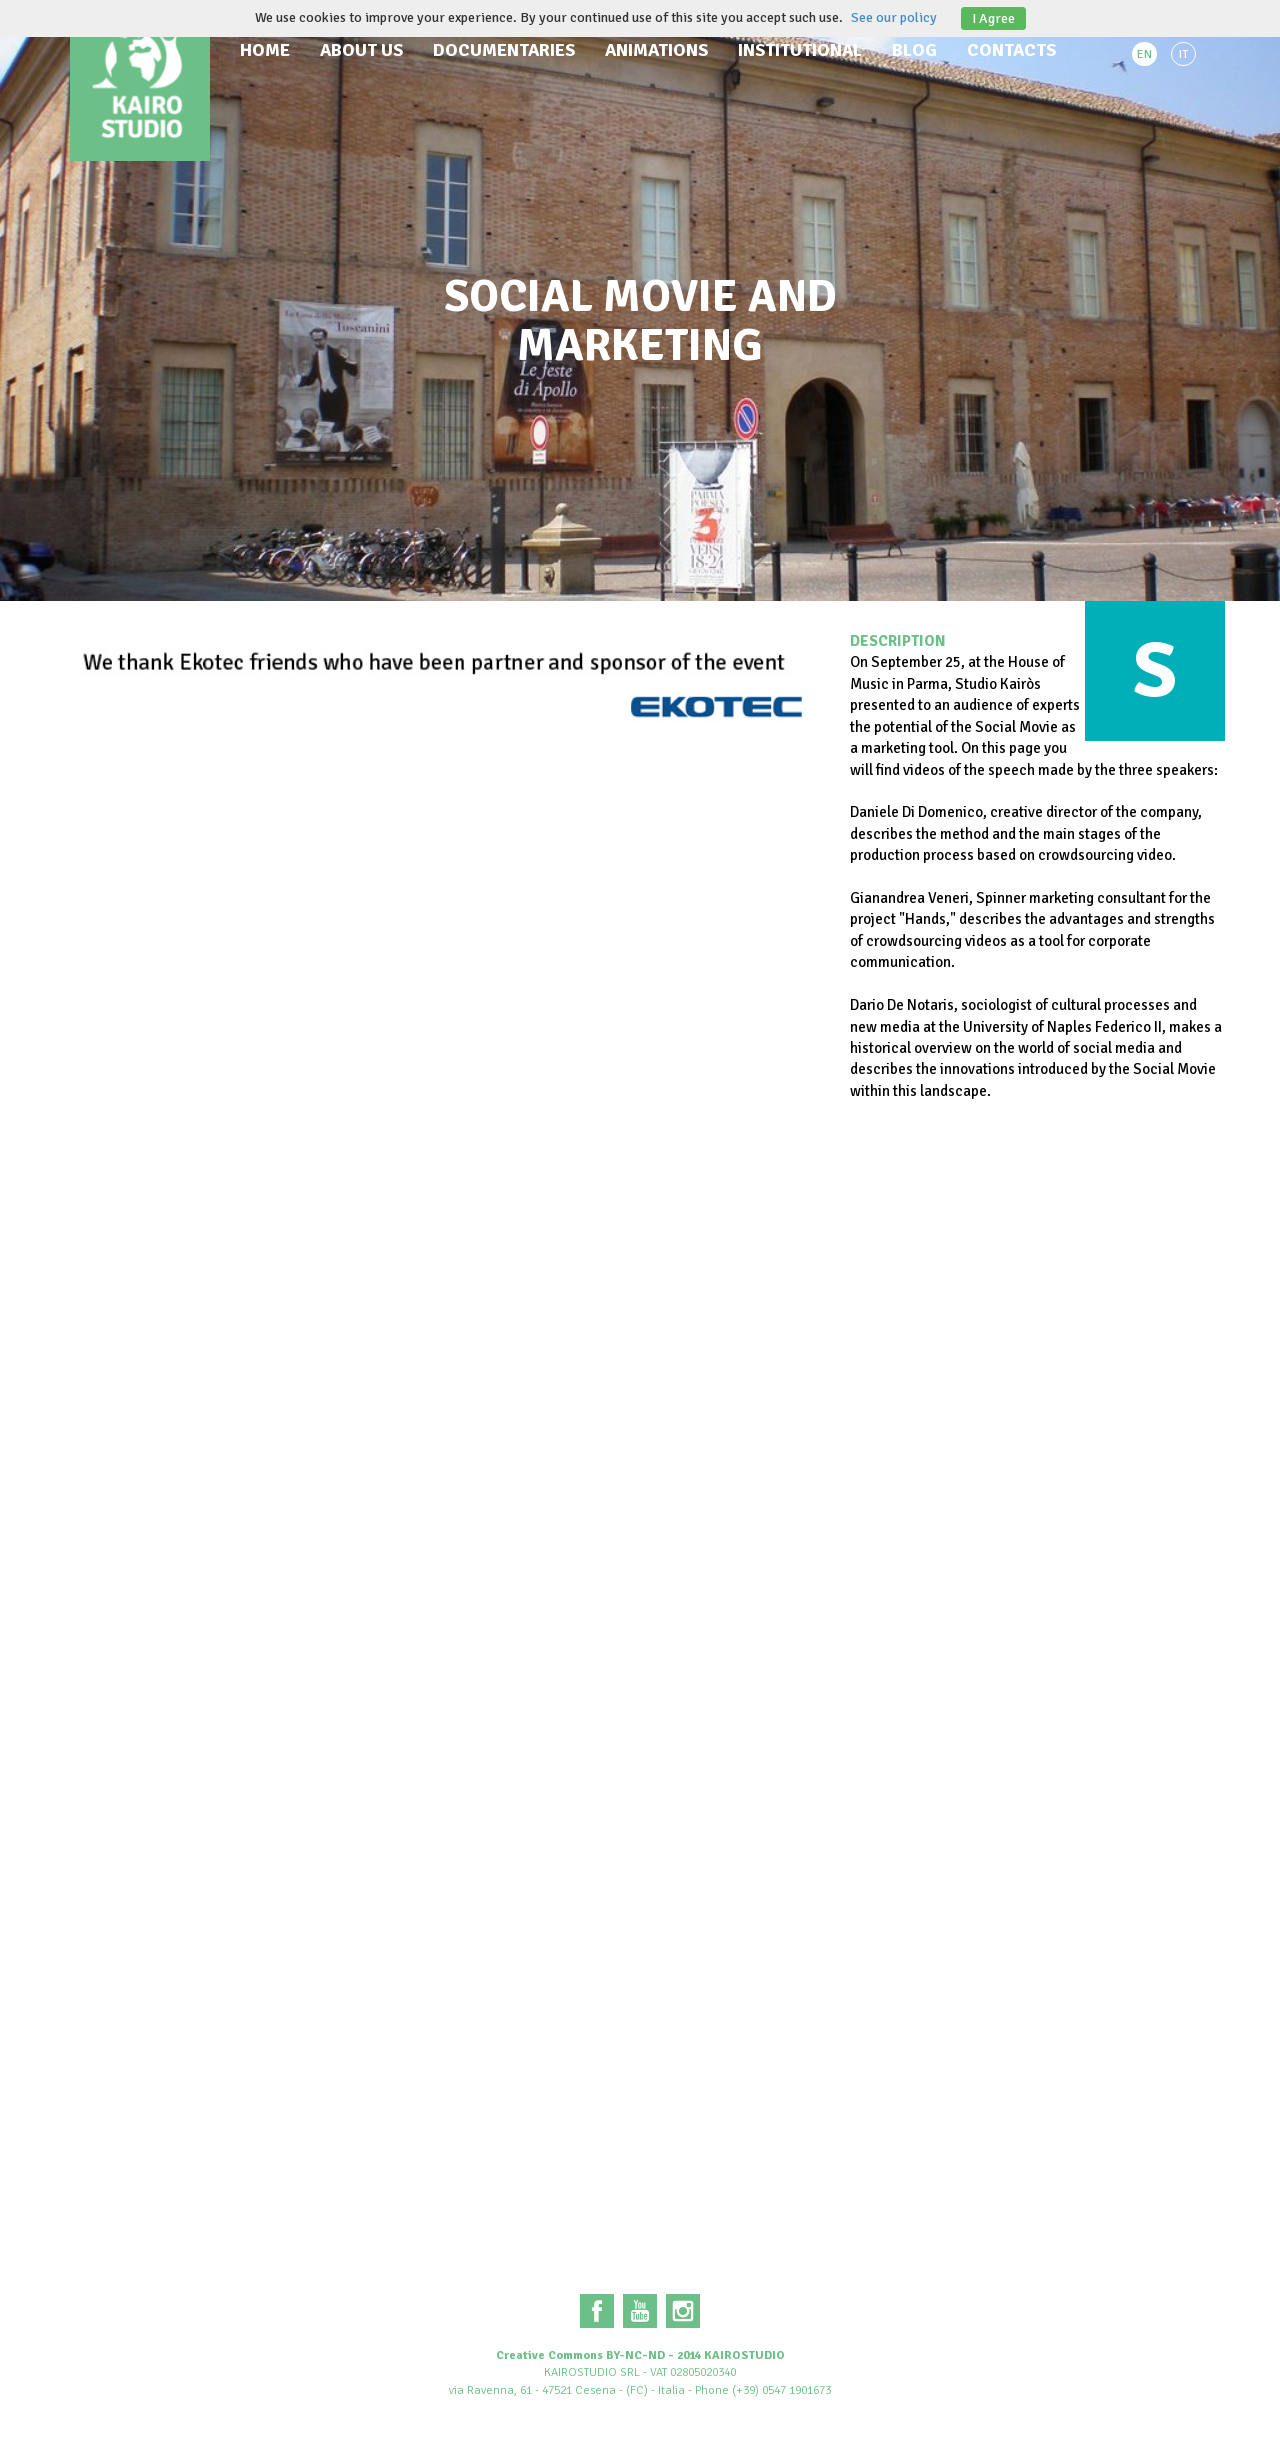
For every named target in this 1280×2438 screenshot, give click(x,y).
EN (1144, 54)
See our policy (894, 17)
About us (361, 50)
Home (265, 50)
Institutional (800, 50)
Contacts (1011, 50)
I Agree (993, 18)
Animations (656, 50)
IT (1183, 54)
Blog (914, 50)
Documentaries (504, 50)
